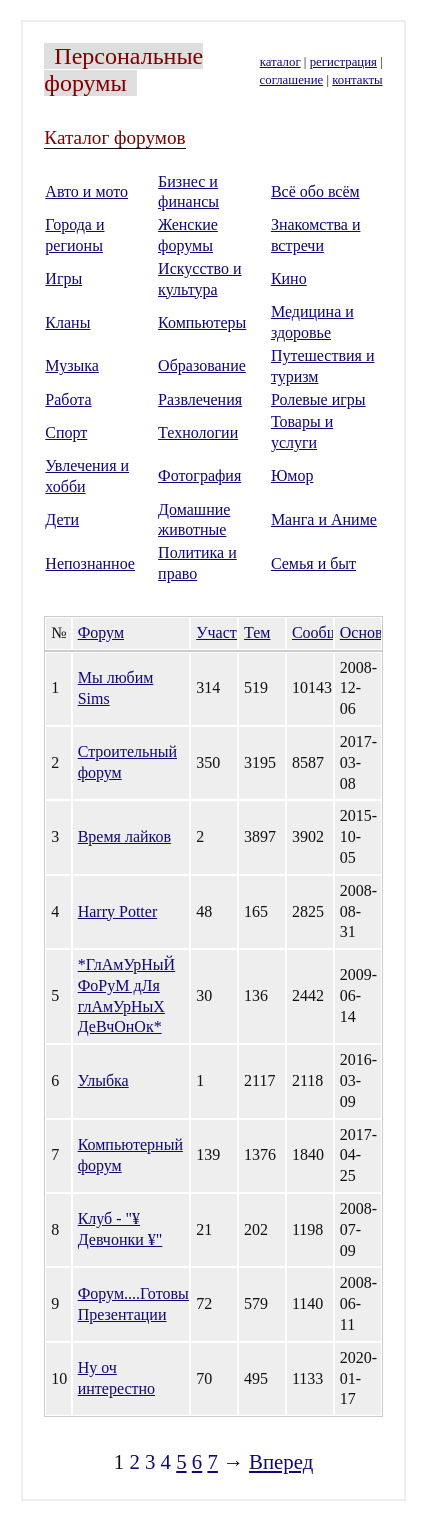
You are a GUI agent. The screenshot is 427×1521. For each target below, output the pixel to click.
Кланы (67, 322)
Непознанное (90, 563)
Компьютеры (202, 322)
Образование (202, 365)
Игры (63, 278)
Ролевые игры (318, 399)
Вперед (281, 1461)
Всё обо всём (315, 191)
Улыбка (103, 1080)
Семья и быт (313, 563)
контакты (357, 80)
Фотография (199, 475)
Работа (68, 399)
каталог (280, 62)
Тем (257, 632)
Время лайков (124, 836)
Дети (62, 519)
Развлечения (200, 399)
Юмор (292, 475)
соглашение (292, 80)
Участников (236, 632)
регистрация (343, 62)
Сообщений (332, 632)
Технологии (198, 432)
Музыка (72, 365)
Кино (289, 278)
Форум (101, 632)
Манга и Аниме (324, 519)
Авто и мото (86, 191)
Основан (369, 632)
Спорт (66, 432)
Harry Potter (118, 911)
